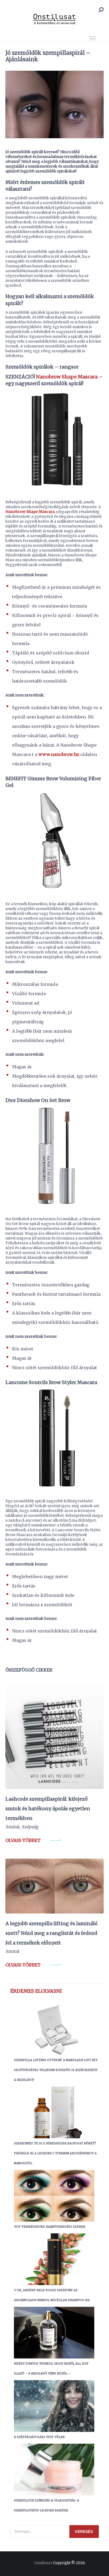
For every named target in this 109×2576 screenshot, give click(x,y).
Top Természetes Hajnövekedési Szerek (49, 2227)
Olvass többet (22, 1840)
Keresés (84, 2531)
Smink (12, 1826)
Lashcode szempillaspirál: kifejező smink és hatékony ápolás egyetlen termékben (47, 1808)
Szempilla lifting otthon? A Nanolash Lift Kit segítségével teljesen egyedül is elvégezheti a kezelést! (55, 2070)
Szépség (29, 1826)
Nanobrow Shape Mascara (66, 377)
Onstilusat (43, 2563)
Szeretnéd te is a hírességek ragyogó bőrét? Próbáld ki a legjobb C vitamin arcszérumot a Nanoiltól (55, 2153)
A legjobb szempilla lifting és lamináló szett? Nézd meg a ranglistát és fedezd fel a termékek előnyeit (51, 1933)
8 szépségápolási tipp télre (39, 2437)
